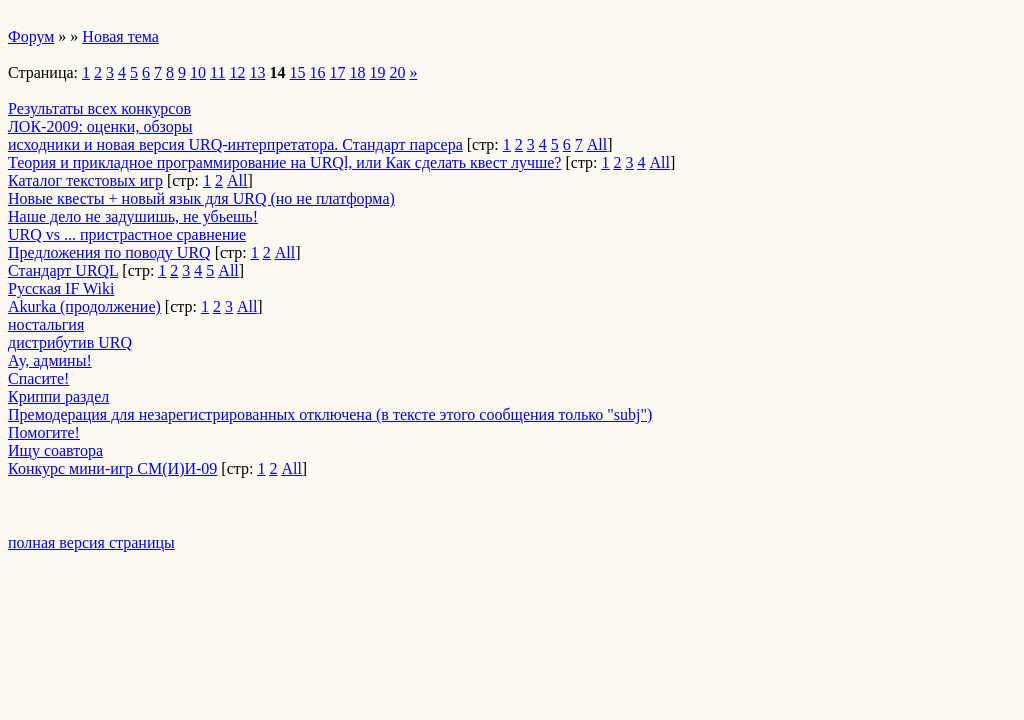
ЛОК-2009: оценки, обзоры (100, 126)
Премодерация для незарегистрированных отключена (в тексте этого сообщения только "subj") (330, 414)
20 (397, 72)
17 (337, 72)
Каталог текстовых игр (85, 180)
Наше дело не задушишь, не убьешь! (133, 216)
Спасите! (38, 378)
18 (357, 72)
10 (198, 72)
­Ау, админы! (50, 360)
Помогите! (44, 432)
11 (217, 72)
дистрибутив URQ (70, 342)
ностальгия (46, 324)
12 (237, 72)
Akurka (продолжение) (84, 306)
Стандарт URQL (63, 270)
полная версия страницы (91, 542)
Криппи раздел (58, 396)
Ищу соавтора (55, 450)
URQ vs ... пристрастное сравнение (127, 234)
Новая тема (120, 36)
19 (377, 72)
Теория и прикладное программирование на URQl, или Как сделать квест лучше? (284, 162)
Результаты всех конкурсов (99, 108)
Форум (31, 36)
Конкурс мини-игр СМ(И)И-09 (112, 468)
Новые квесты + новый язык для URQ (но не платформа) (201, 198)
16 (317, 72)
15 (297, 72)
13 (257, 72)
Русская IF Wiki (61, 288)
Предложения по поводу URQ (109, 252)
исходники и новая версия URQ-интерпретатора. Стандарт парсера (235, 144)
